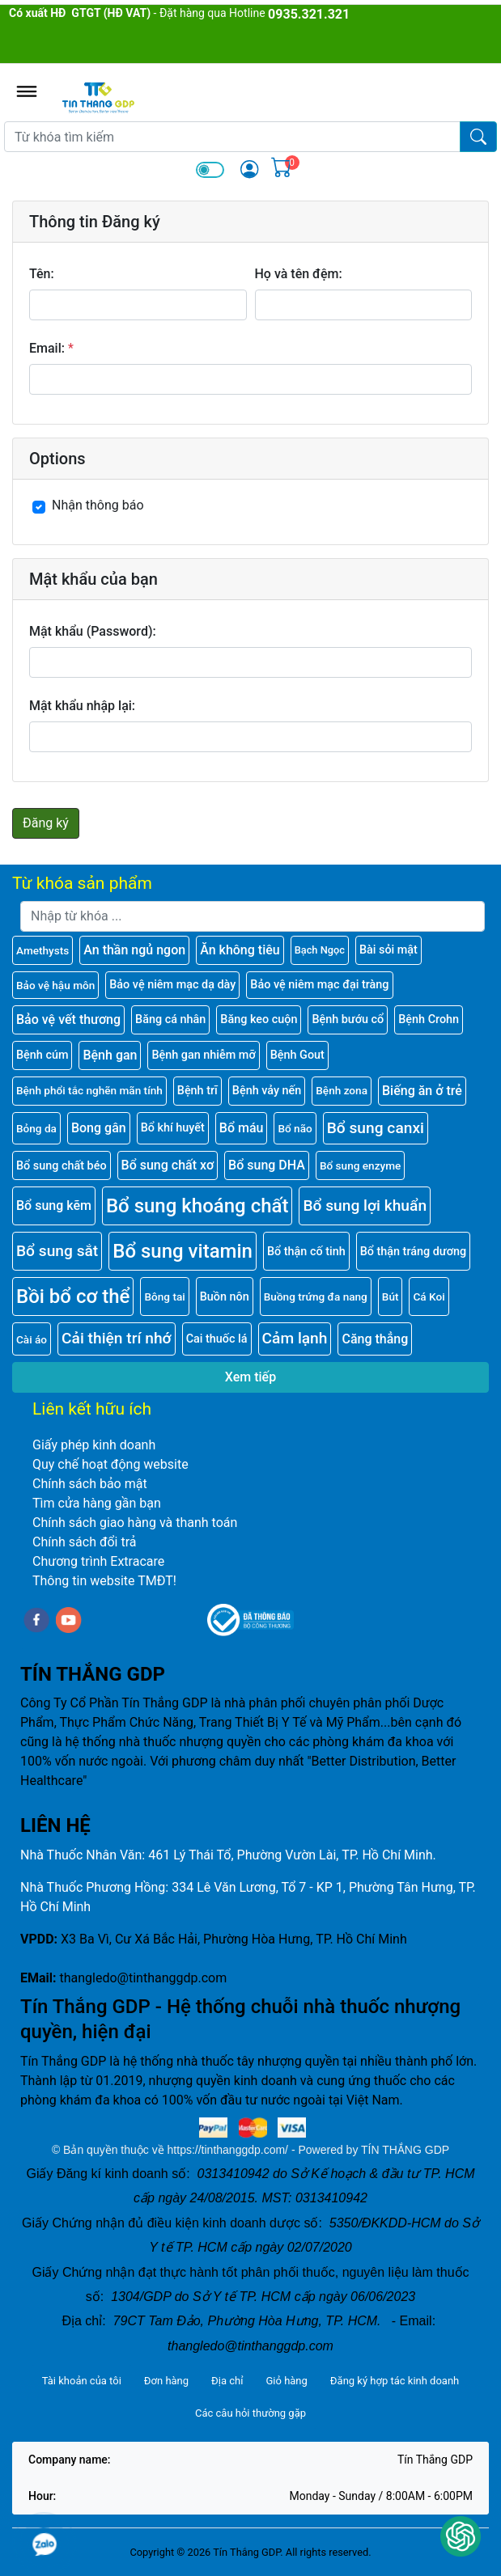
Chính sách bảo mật (89, 1483)
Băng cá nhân (170, 1019)
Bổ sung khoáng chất (197, 1206)
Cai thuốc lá (217, 1339)
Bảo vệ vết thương (68, 1019)
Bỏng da (36, 1128)
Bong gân (98, 1128)
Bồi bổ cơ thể (72, 1296)
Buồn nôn (224, 1297)
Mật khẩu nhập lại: (82, 705)
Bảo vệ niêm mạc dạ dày (172, 985)
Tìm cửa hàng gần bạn (96, 1503)
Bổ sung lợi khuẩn (365, 1205)
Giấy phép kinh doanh (93, 1445)
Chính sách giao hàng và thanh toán (134, 1522)
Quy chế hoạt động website (110, 1464)
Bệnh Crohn (428, 1019)
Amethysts (42, 950)
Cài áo (31, 1339)
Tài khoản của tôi (81, 2381)
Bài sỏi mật (388, 950)
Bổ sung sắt (57, 1250)
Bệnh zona (341, 1090)
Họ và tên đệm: (298, 273)
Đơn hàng (166, 2381)
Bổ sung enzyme (360, 1165)
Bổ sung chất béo (61, 1166)
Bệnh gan (110, 1055)
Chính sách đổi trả (84, 1542)
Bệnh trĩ (197, 1091)
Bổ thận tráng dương (413, 1251)
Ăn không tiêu (240, 950)
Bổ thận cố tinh (306, 1251)
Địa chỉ (227, 2381)
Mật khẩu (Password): (92, 631)
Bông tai (164, 1296)
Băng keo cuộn (258, 1019)
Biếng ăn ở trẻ (422, 1090)
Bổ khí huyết (173, 1128)
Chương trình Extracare (98, 1561)
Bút (390, 1296)
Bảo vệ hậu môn (55, 985)
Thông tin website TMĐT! (104, 1580)
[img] (249, 169)
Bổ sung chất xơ (167, 1165)
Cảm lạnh (295, 1338)
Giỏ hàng (286, 2381)
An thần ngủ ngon (134, 950)
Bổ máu (241, 1128)
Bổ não (295, 1128)
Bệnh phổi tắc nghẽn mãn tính (89, 1090)
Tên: (41, 273)
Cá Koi (428, 1296)
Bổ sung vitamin (183, 1251)
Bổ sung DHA (266, 1165)
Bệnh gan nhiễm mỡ (203, 1055)
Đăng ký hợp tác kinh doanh (394, 2381)
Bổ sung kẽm (53, 1205)
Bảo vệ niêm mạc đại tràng (319, 985)
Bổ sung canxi (375, 1128)
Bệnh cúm (42, 1055)
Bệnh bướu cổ (348, 1019)
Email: (47, 348)
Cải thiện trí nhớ (117, 1338)
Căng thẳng (375, 1339)
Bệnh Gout (297, 1055)
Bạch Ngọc (320, 950)
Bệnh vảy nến (266, 1091)
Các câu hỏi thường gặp (250, 2413)
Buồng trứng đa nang (315, 1296)
